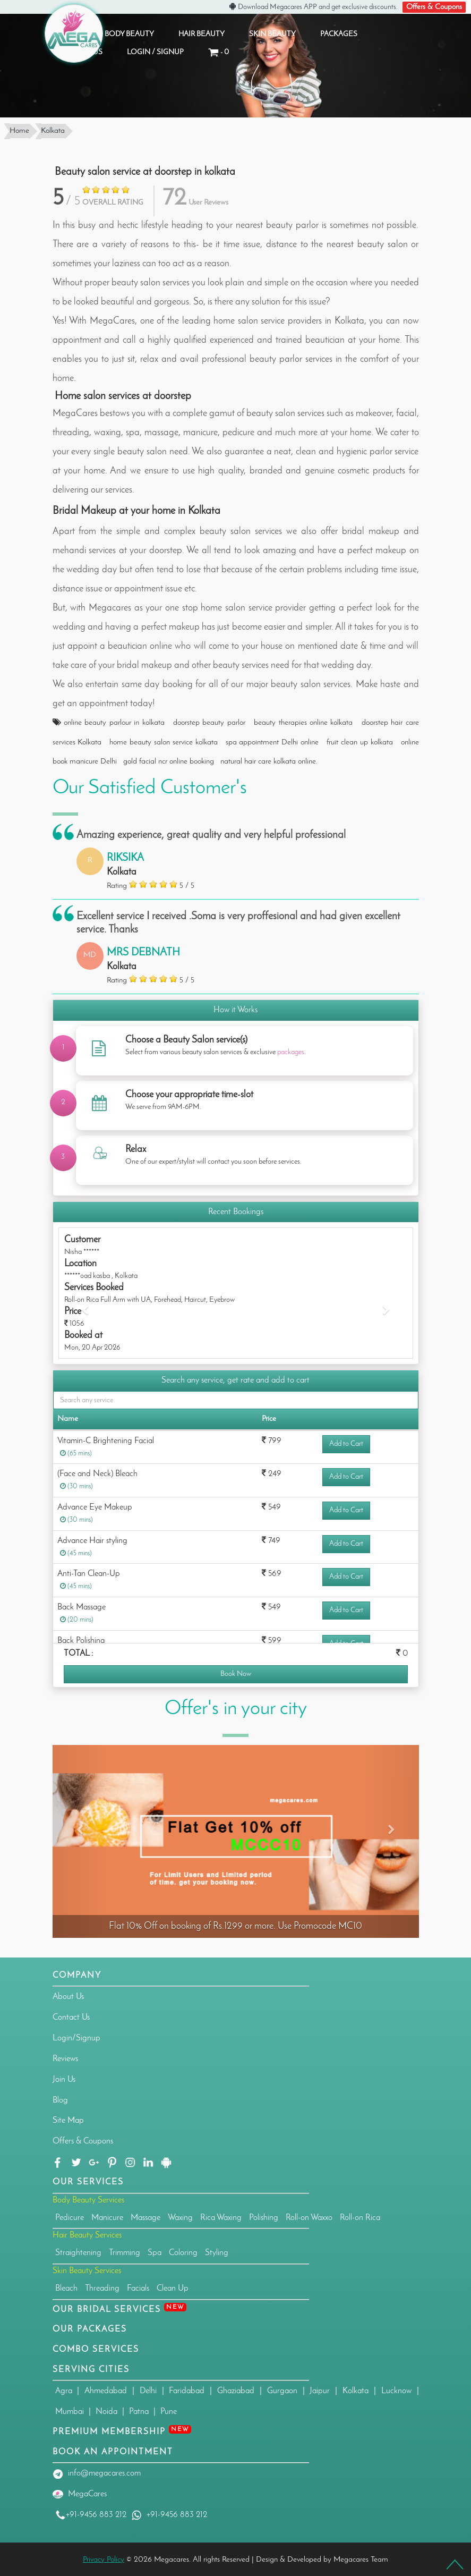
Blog (60, 2099)
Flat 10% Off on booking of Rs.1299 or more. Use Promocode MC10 (235, 1925)
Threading (102, 2287)
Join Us (64, 2078)
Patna (139, 2410)
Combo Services (96, 2348)
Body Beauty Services (88, 2198)
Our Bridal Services (119, 2308)
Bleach (66, 2287)
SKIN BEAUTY (272, 33)
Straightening (78, 2252)
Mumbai (69, 2410)
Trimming (124, 2252)
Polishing (263, 2216)
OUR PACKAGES (90, 2328)
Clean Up (173, 2287)
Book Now (235, 1673)
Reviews (65, 2057)
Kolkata (355, 2390)
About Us (68, 1996)
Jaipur (320, 2390)
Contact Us (71, 2016)
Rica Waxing (221, 2216)
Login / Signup (155, 51)
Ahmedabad (105, 2390)
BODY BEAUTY (129, 33)
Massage (145, 2216)
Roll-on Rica (360, 2216)
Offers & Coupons (439, 6)
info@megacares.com (104, 2472)
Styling (216, 2252)
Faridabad (186, 2390)
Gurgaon (282, 2390)
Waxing (180, 2216)
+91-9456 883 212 (90, 2513)
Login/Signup (76, 2037)
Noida (106, 2410)
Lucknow (396, 2390)
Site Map (68, 2119)
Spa (154, 2252)
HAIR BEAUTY (201, 33)
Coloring (183, 2252)
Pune (168, 2410)
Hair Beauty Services (87, 2234)
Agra (63, 2390)
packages (290, 1051)
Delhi (148, 2390)
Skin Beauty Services (87, 2270)
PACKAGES (338, 33)
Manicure (107, 2216)
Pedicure (69, 2216)
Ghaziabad (235, 2390)
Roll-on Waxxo (309, 2216)
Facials (138, 2287)
